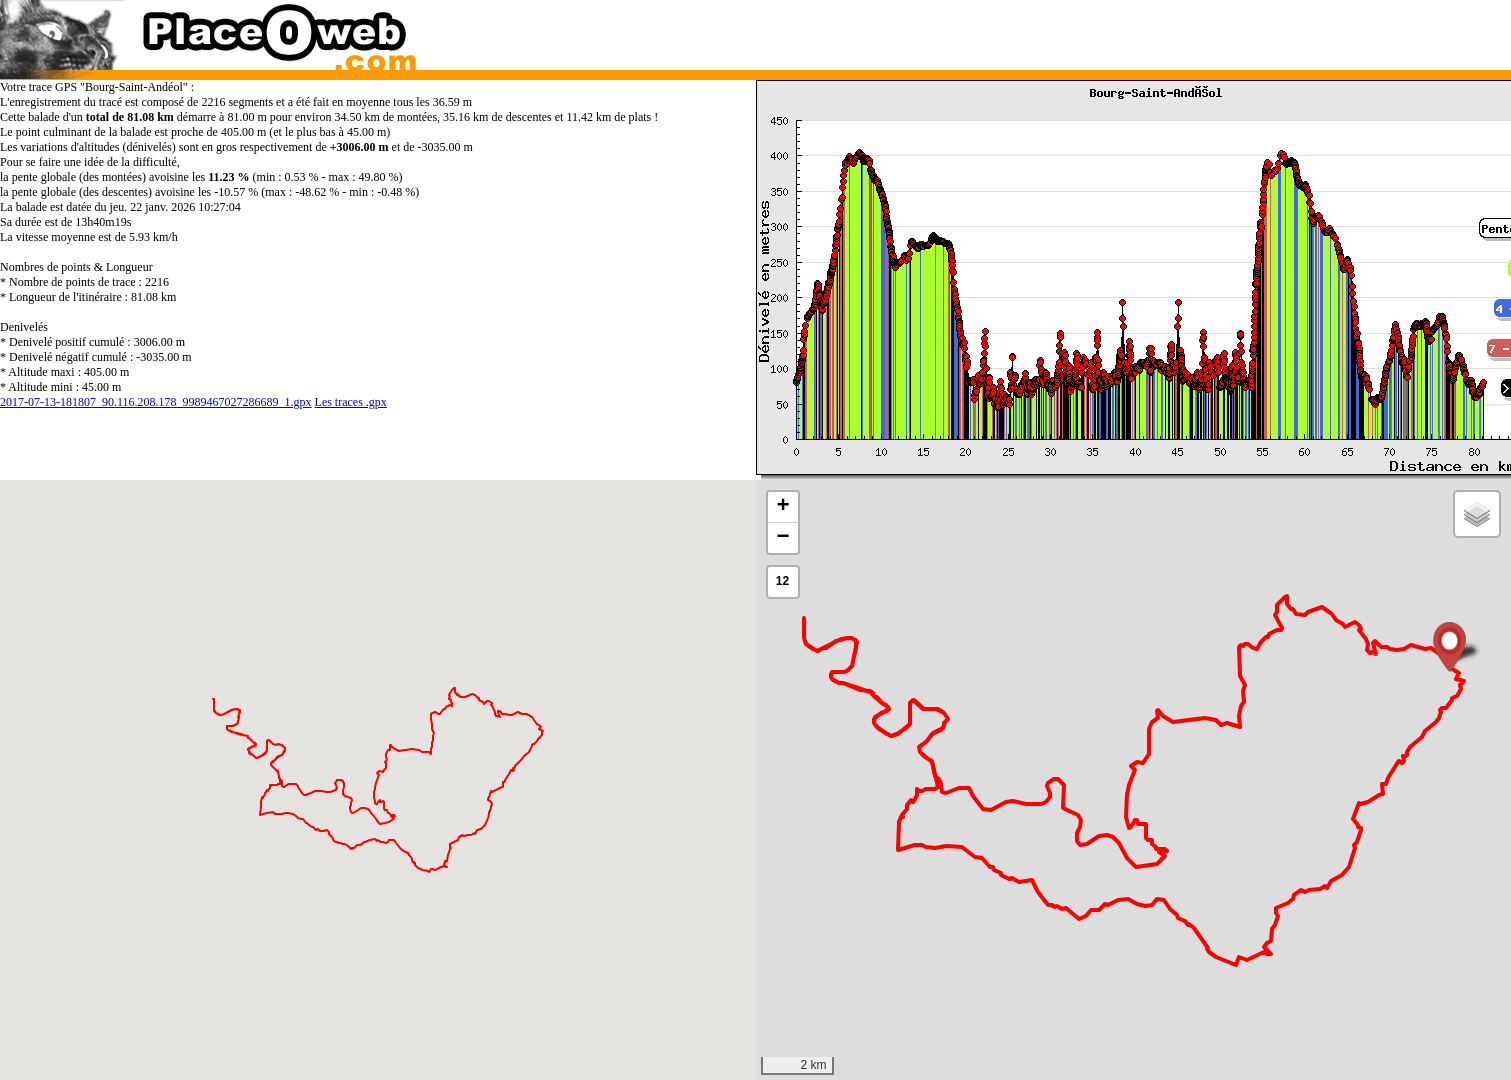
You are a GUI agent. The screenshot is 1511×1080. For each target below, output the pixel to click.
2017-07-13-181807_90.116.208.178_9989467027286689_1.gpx (156, 402)
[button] (1449, 647)
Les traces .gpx (351, 402)
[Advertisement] (1113, 30)
